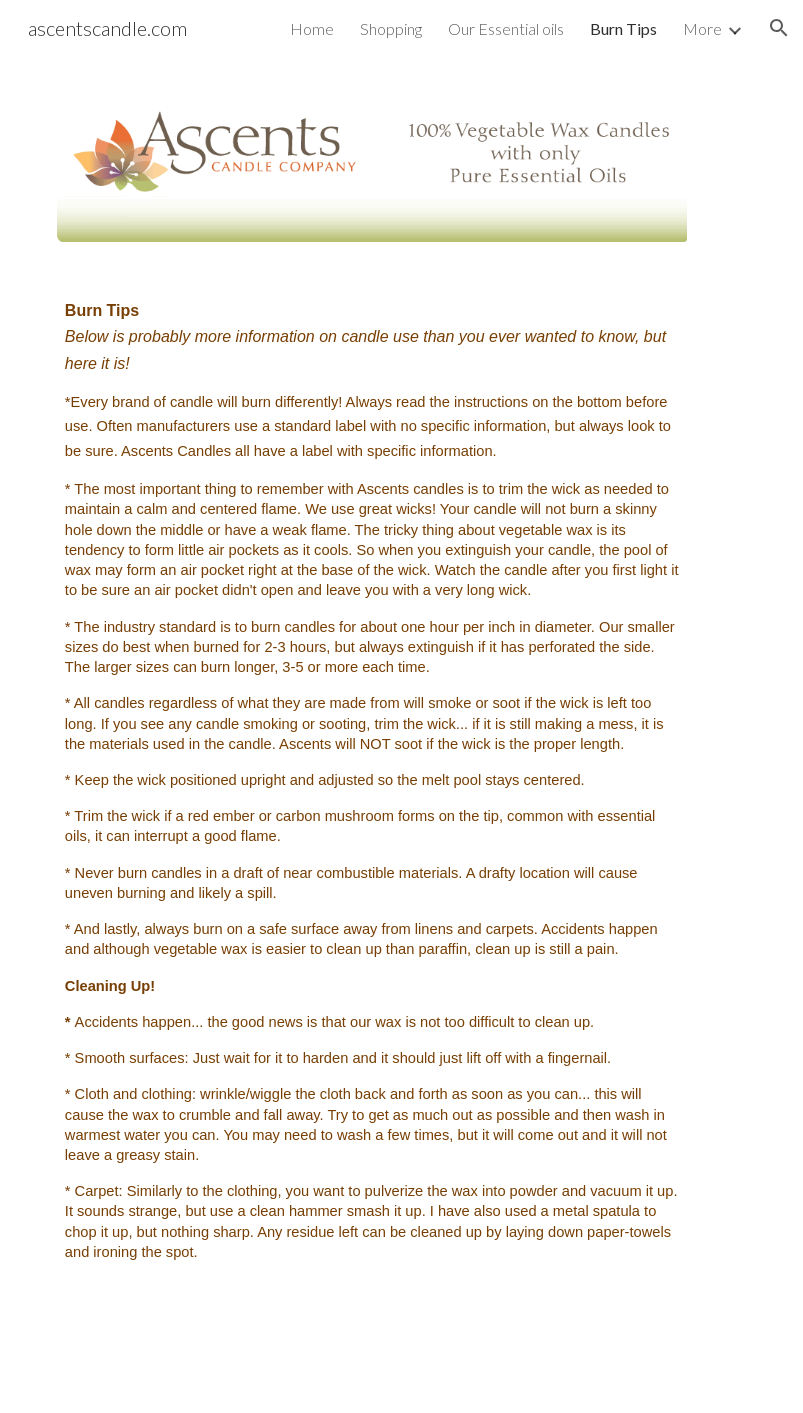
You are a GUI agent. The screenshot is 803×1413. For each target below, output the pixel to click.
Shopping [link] (391, 28)
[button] (779, 28)
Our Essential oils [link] (506, 28)
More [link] (702, 28)
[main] (372, 800)
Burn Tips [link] (623, 28)
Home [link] (312, 28)
